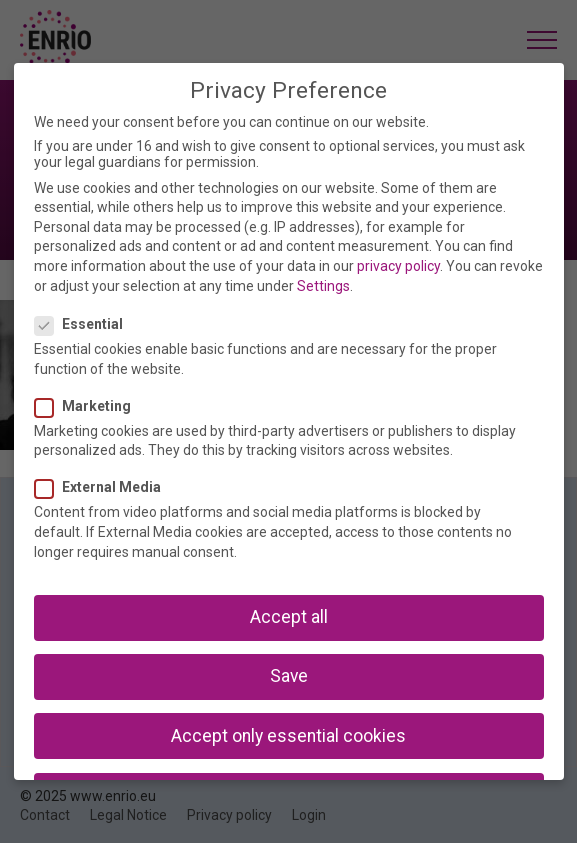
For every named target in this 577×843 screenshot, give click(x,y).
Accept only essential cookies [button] (288, 736)
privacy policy (398, 266)
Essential (85, 324)
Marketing (89, 406)
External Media (104, 487)
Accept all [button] (289, 617)
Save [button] (289, 676)
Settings (323, 286)
